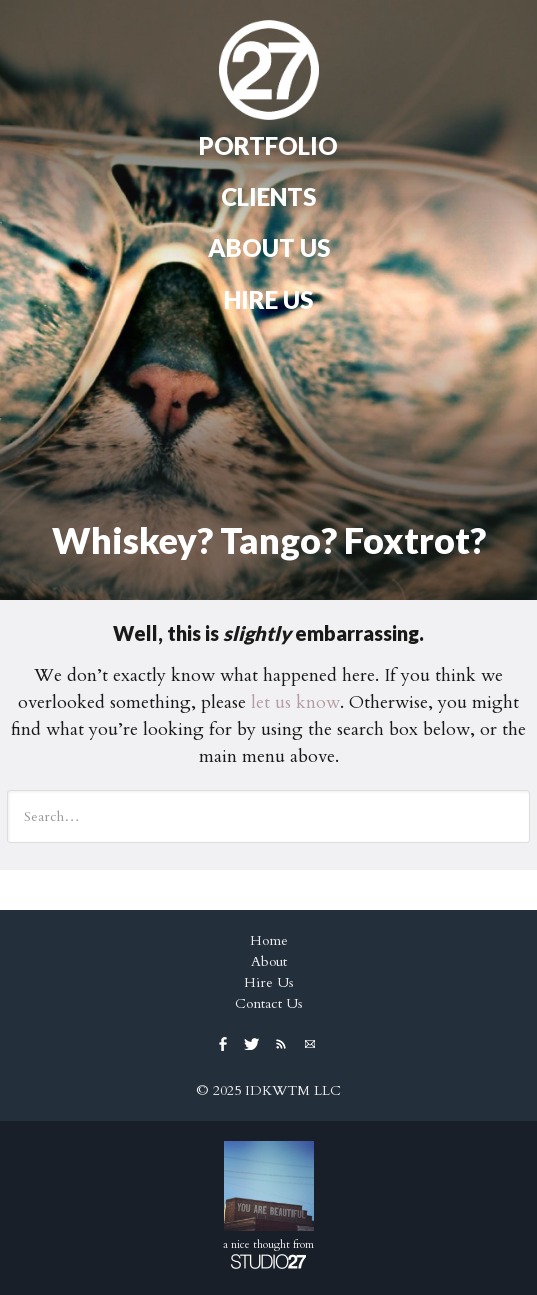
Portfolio (268, 145)
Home (269, 70)
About (269, 961)
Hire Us (268, 299)
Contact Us (269, 1003)
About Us (269, 247)
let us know (295, 702)
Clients (268, 196)
